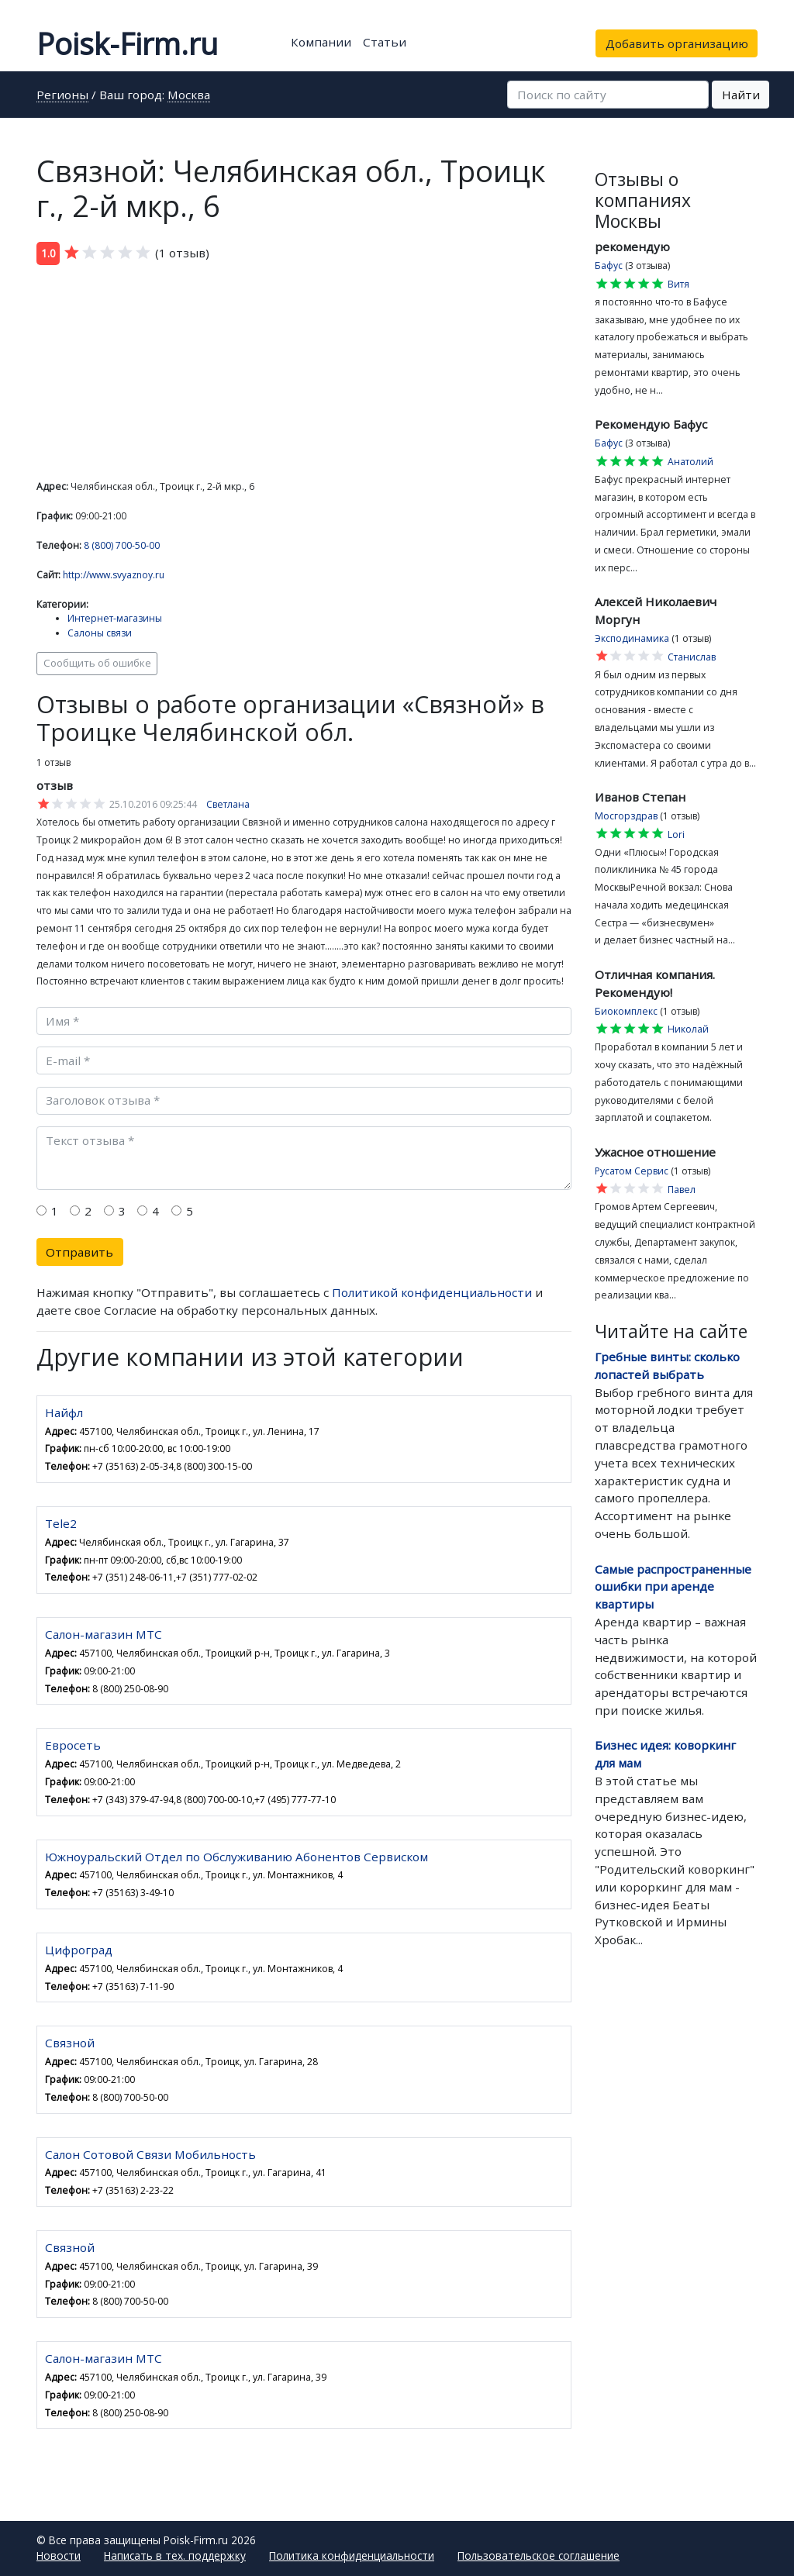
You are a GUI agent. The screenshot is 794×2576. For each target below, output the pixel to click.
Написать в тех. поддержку (175, 2555)
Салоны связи (99, 633)
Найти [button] (741, 94)
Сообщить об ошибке (97, 663)
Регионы (62, 95)
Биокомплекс (626, 1011)
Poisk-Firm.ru (127, 43)
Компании (321, 42)
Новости (58, 2555)
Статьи (384, 42)
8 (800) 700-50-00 (122, 545)
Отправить (79, 1252)
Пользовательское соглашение (538, 2555)
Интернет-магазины (114, 618)
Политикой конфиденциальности (432, 1292)
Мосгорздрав (626, 815)
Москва (188, 95)
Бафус (609, 265)
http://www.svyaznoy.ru (113, 574)
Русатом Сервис (631, 1171)
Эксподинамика (632, 638)
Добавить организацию (677, 43)
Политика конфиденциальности (351, 2555)
